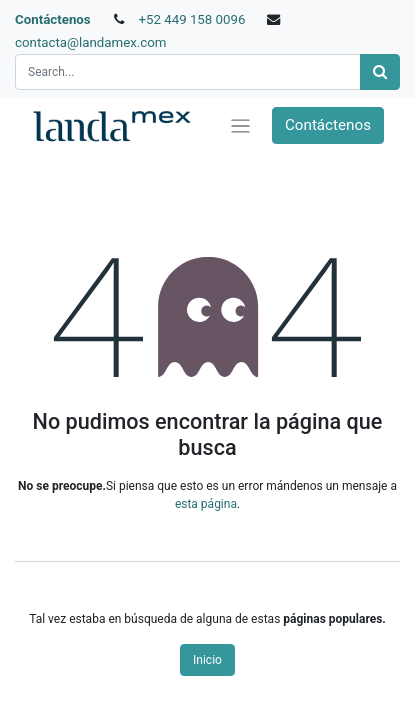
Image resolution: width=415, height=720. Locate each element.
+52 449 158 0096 (191, 19)
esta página (206, 504)
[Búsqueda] (380, 72)
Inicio (207, 660)
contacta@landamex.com (91, 42)
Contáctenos (53, 19)
